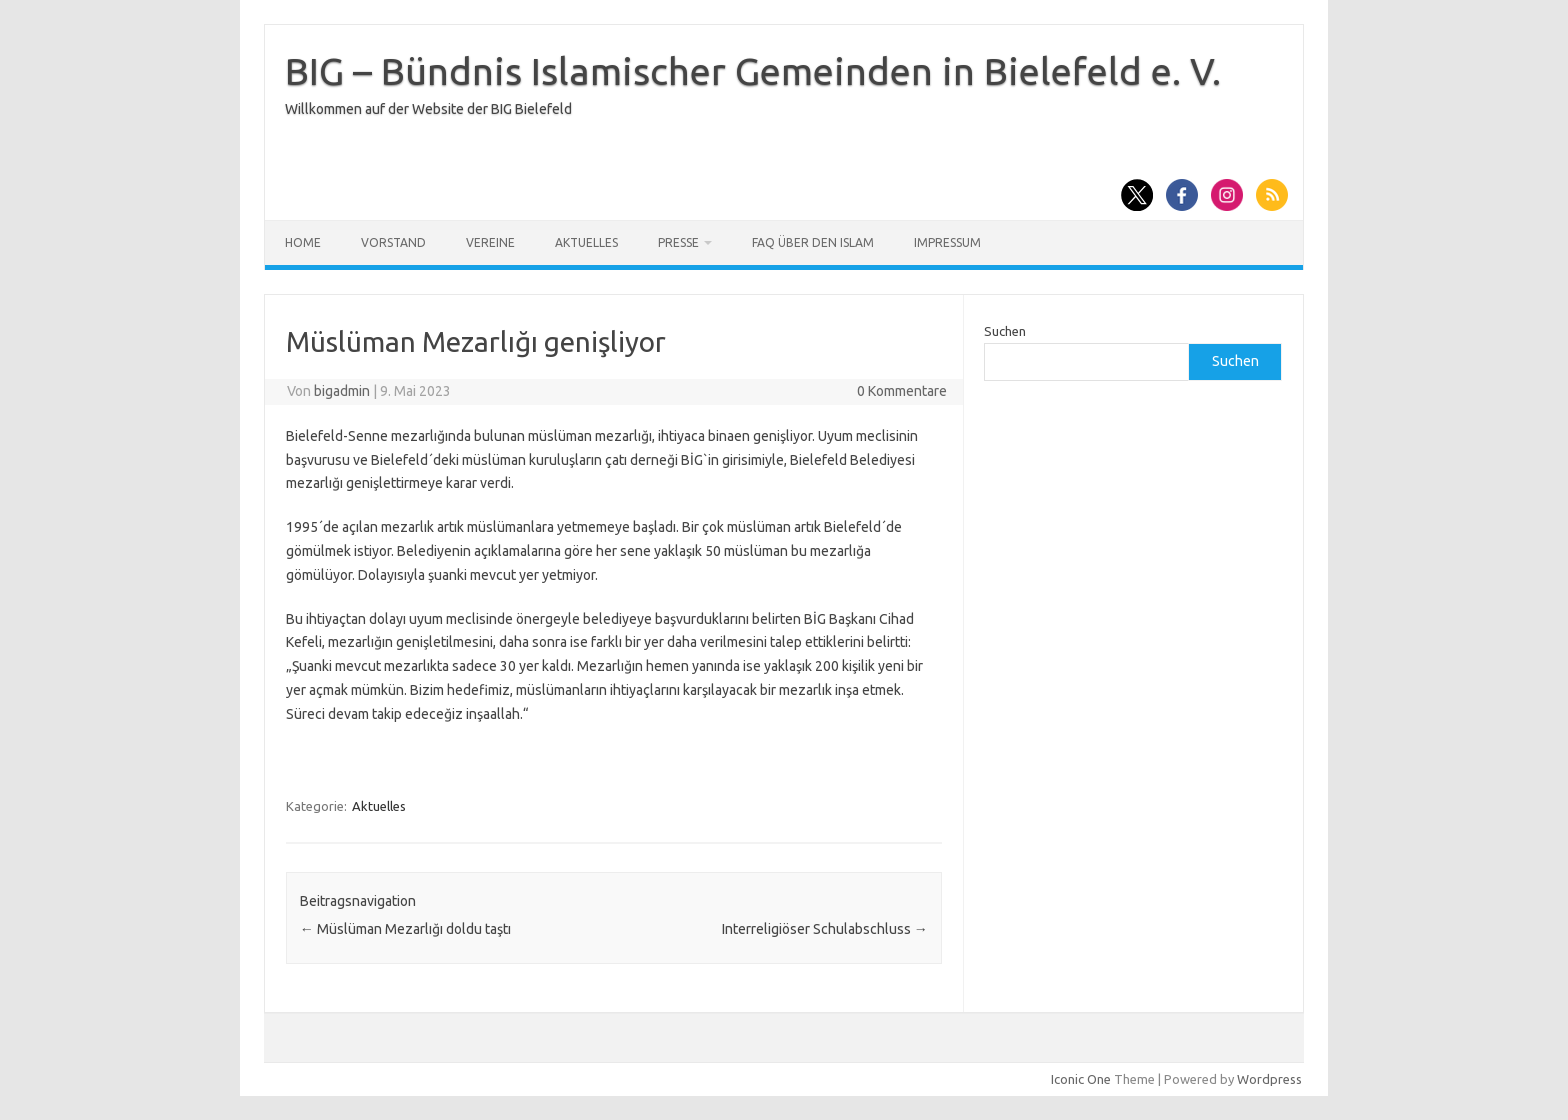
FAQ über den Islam (813, 242)
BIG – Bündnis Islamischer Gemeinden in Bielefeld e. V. (753, 71)
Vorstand (393, 242)
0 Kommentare (902, 391)
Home (303, 242)
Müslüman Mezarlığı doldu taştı (405, 929)
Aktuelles (586, 242)
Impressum (947, 242)
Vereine (490, 242)
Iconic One (1081, 1079)
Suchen (1005, 331)
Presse (678, 242)
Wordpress (1269, 1079)
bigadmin (342, 391)
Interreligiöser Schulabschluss (825, 929)
